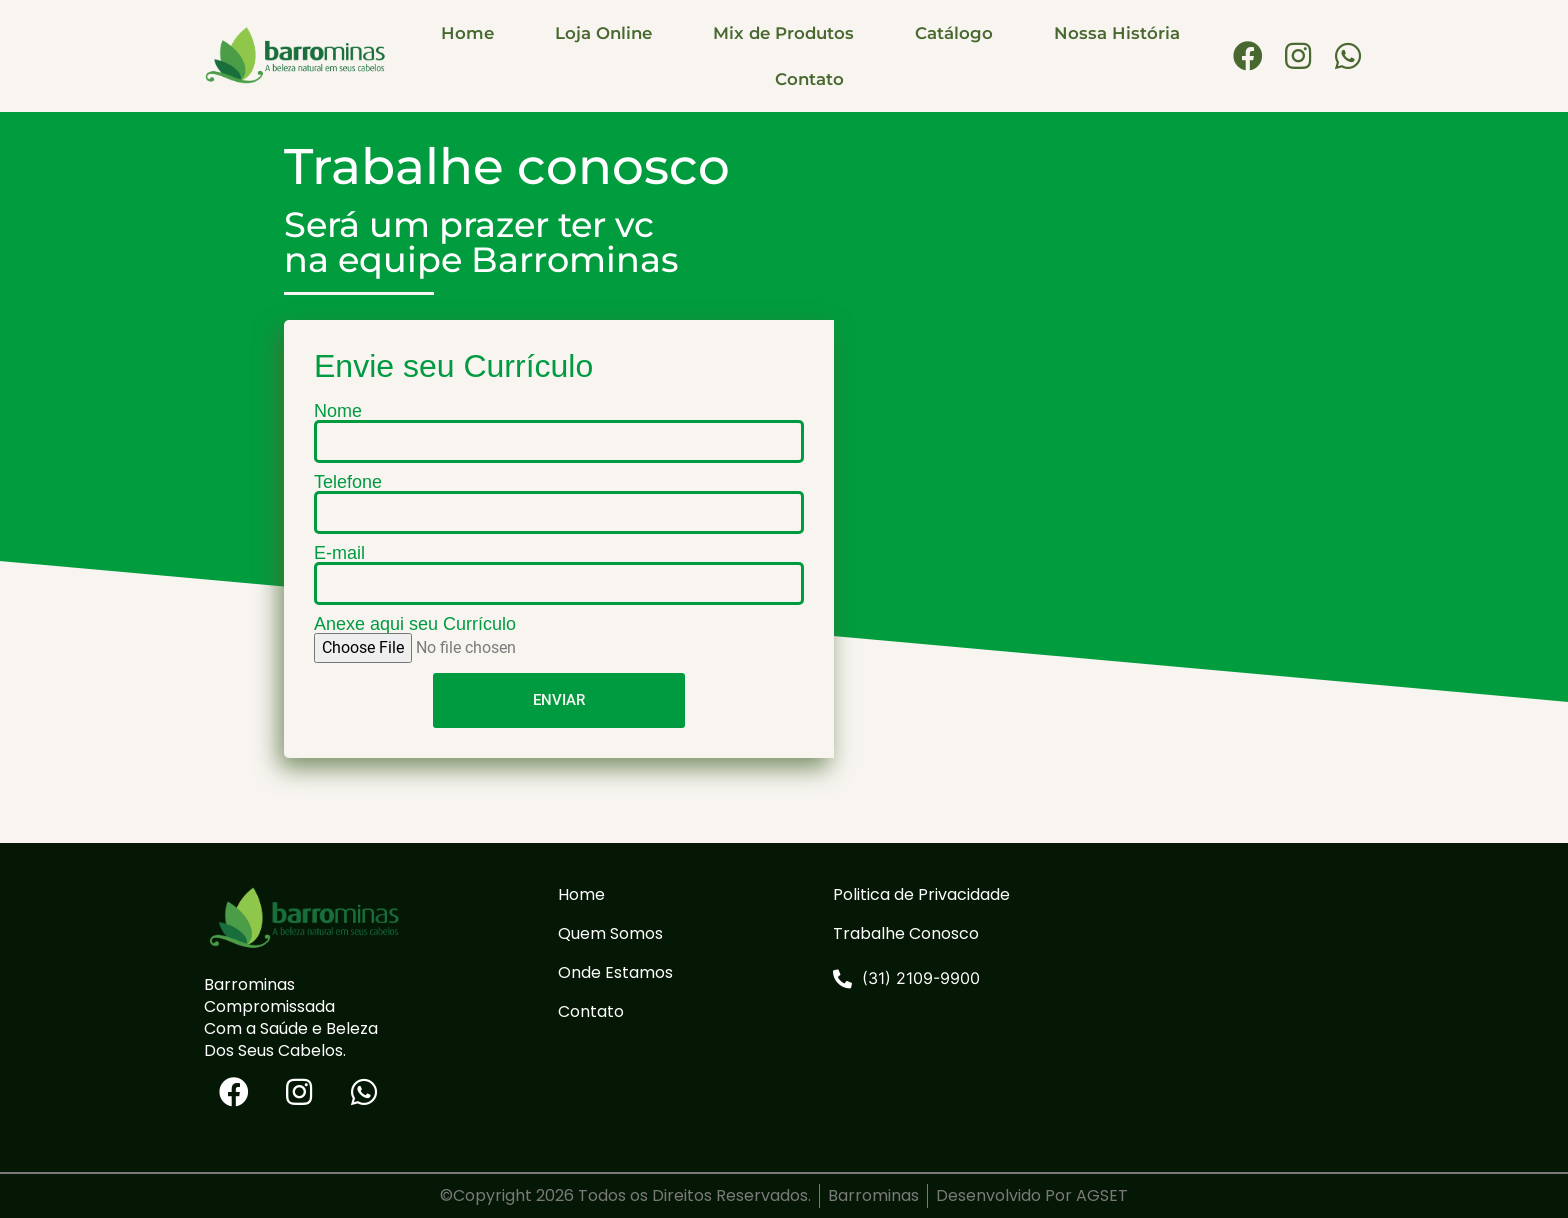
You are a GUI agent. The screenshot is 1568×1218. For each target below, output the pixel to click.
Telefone (348, 482)
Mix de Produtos (783, 33)
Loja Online (603, 33)
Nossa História (1117, 33)
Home (467, 33)
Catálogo (954, 33)
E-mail (339, 553)
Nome (338, 411)
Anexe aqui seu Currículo (415, 624)
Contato (809, 79)
